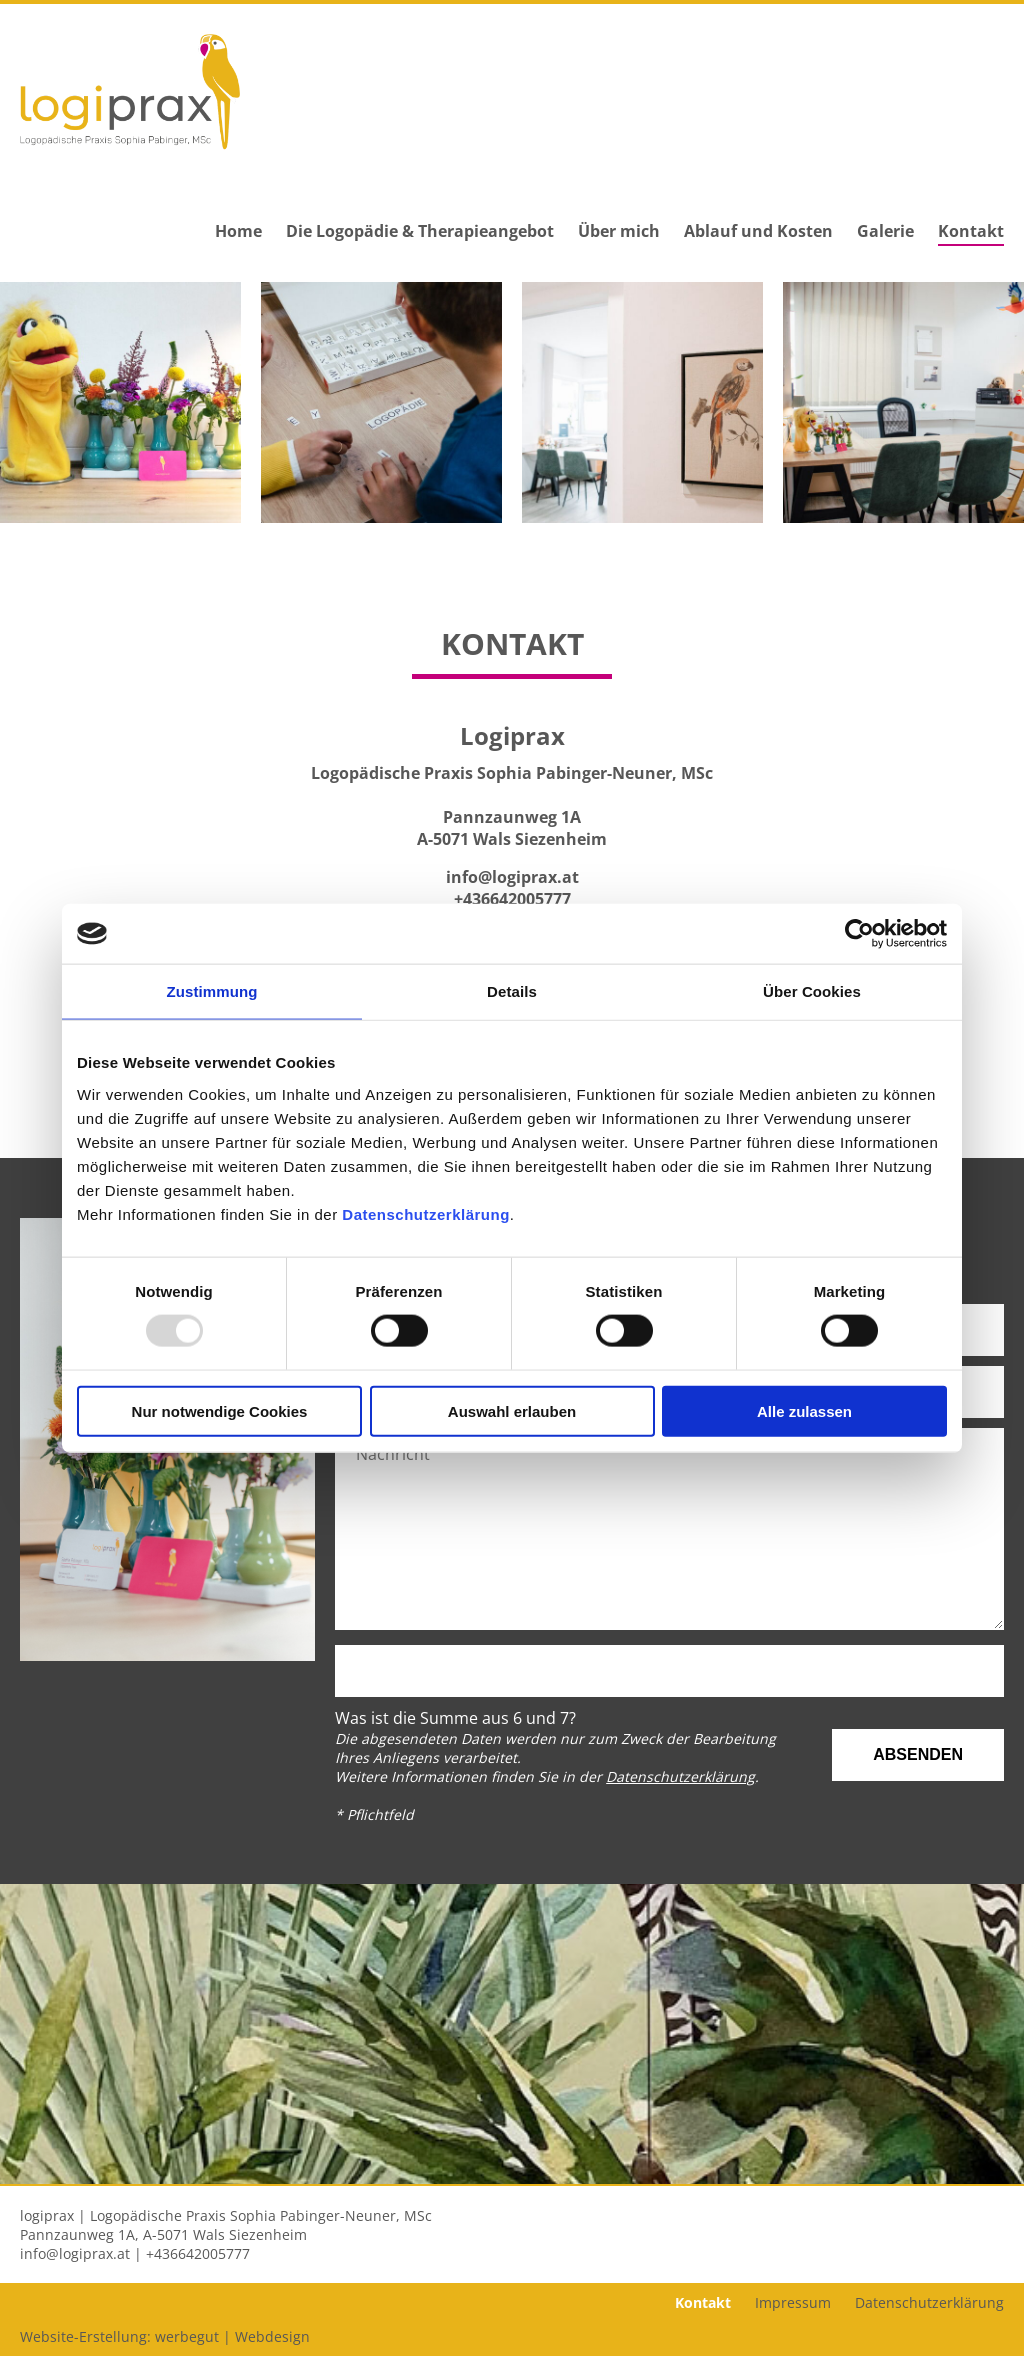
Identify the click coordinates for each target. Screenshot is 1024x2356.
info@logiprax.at (512, 877)
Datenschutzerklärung (426, 1213)
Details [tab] (512, 991)
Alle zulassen (804, 1410)
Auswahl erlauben (512, 1410)
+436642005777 (512, 899)
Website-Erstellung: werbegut (119, 2336)
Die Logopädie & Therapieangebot (420, 231)
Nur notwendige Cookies (220, 1410)
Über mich (619, 231)
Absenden (918, 1754)
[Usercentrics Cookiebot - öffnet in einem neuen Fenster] (859, 934)
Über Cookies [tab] (812, 991)
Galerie (885, 231)
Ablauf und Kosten (758, 231)
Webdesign (272, 2336)
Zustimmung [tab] (212, 991)
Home (238, 231)
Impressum (793, 2302)
